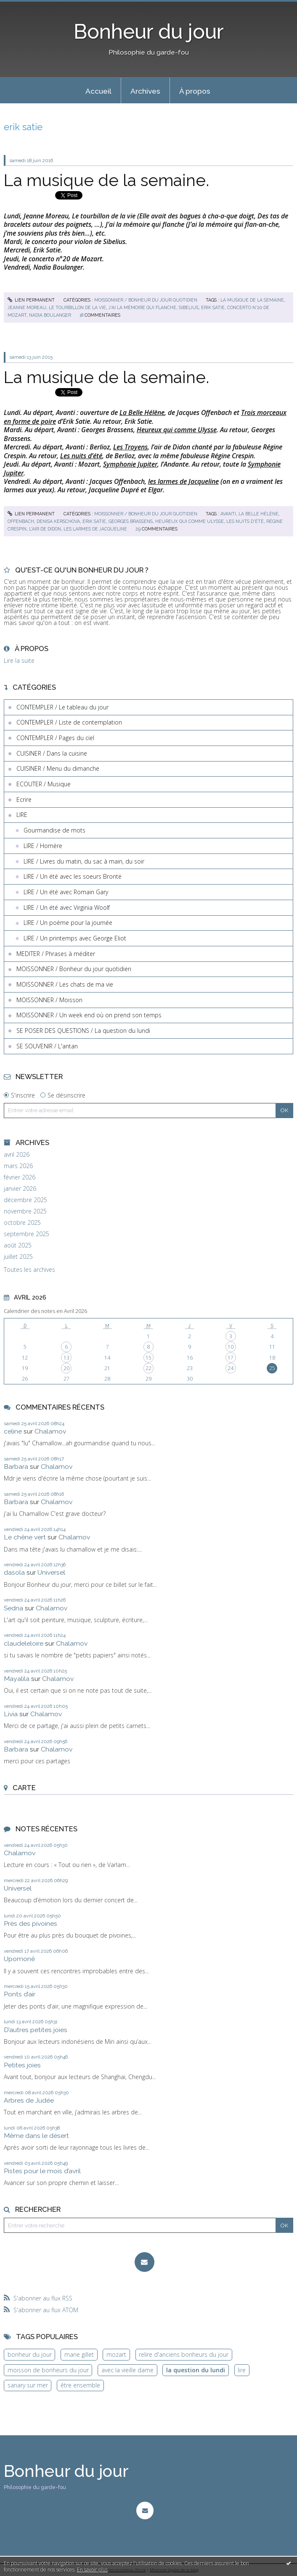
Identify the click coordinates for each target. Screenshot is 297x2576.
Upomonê (19, 1959)
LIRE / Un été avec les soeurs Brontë (73, 876)
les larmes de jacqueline (95, 528)
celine (13, 1431)
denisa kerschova (58, 521)
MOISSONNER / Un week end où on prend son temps (89, 1015)
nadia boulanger (50, 315)
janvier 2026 (20, 1188)
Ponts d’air (19, 1994)
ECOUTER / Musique (43, 784)
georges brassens (131, 521)
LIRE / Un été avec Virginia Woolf (67, 907)
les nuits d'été (245, 521)
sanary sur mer (28, 2385)
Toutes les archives (29, 1270)
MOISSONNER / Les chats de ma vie (64, 984)
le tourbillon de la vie (77, 307)
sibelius (189, 307)
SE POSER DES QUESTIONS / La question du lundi (83, 1031)
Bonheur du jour (149, 31)
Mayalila (16, 1679)
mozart (116, 2354)
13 (66, 1357)
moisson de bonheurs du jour (48, 2370)
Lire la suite (19, 660)
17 (230, 1357)
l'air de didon (45, 528)
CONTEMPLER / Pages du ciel (55, 738)
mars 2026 (18, 1166)
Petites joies (22, 2065)
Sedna (13, 1608)
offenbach (21, 521)
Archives (145, 91)
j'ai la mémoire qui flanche (142, 307)
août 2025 (18, 1245)
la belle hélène (258, 513)
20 (66, 1368)
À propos (194, 91)
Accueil (98, 91)
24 (230, 1368)
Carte (24, 1787)
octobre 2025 (22, 1222)
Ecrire (24, 800)
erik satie (213, 307)
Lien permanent (31, 299)
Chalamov (50, 1431)
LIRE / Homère (43, 846)
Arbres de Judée (29, 2100)
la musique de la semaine (252, 299)
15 (148, 1357)
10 (230, 1346)
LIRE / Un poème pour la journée (68, 923)
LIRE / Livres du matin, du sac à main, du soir (84, 861)
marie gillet (79, 2354)
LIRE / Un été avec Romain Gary (66, 892)
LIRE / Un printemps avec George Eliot (75, 938)
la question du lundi (195, 2370)
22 (148, 1368)
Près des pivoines (30, 1923)
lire (242, 2370)
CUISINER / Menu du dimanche (57, 768)
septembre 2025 (26, 1234)
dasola (14, 1572)
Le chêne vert (25, 1537)
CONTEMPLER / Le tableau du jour (62, 707)
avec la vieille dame (127, 2370)
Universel (51, 1572)
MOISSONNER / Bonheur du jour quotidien (145, 299)
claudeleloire (23, 1643)
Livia (11, 1714)
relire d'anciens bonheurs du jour (183, 2354)
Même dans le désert (36, 2136)
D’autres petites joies (35, 2030)
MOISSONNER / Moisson (49, 1000)
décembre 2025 (25, 1200)
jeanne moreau (27, 307)
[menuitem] (98, 91)
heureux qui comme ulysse (189, 521)
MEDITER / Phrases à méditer (55, 954)
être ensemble (80, 2385)
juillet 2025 (18, 1256)
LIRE (21, 815)
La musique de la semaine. (106, 180)
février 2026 (19, 1177)
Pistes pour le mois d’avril (42, 2171)
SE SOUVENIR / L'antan (47, 1046)
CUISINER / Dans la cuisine (51, 753)
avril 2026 (16, 1154)
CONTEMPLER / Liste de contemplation (69, 722)
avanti (228, 513)
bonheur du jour (30, 2354)
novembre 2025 (25, 1211)
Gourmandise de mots (54, 830)
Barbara (16, 1466)
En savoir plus (92, 2569)
